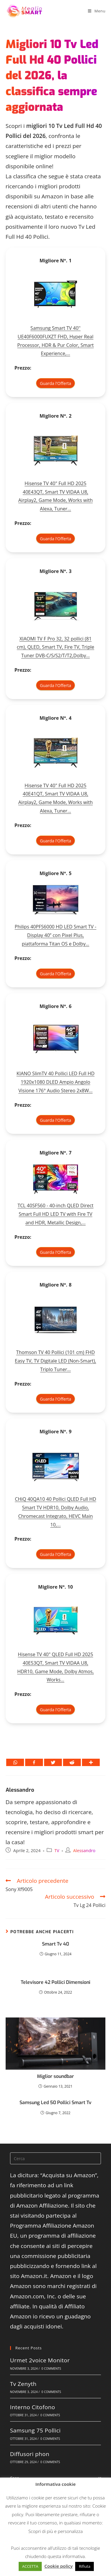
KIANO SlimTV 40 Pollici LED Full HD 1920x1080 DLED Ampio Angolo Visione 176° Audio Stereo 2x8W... (56, 1082)
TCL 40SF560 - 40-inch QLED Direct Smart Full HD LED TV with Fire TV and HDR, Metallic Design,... (55, 1214)
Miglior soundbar (55, 2076)
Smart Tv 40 (55, 1944)
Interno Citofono (32, 2407)
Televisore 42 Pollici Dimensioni (55, 1982)
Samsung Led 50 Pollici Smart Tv (55, 2102)
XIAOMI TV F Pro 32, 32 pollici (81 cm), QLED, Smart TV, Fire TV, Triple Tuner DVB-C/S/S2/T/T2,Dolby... (55, 647)
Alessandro (20, 1789)
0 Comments (51, 2368)
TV (56, 1850)
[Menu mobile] (96, 11)
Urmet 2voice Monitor (40, 2360)
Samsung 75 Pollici (35, 2430)
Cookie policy (58, 2566)
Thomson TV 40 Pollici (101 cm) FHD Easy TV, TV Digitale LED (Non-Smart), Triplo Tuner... (55, 1361)
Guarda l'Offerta (55, 383)
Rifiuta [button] (84, 2566)
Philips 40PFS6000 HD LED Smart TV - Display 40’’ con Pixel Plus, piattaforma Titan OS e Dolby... (55, 935)
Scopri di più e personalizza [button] (55, 2531)
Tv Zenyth (23, 2384)
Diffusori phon (29, 2454)
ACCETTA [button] (30, 2566)
